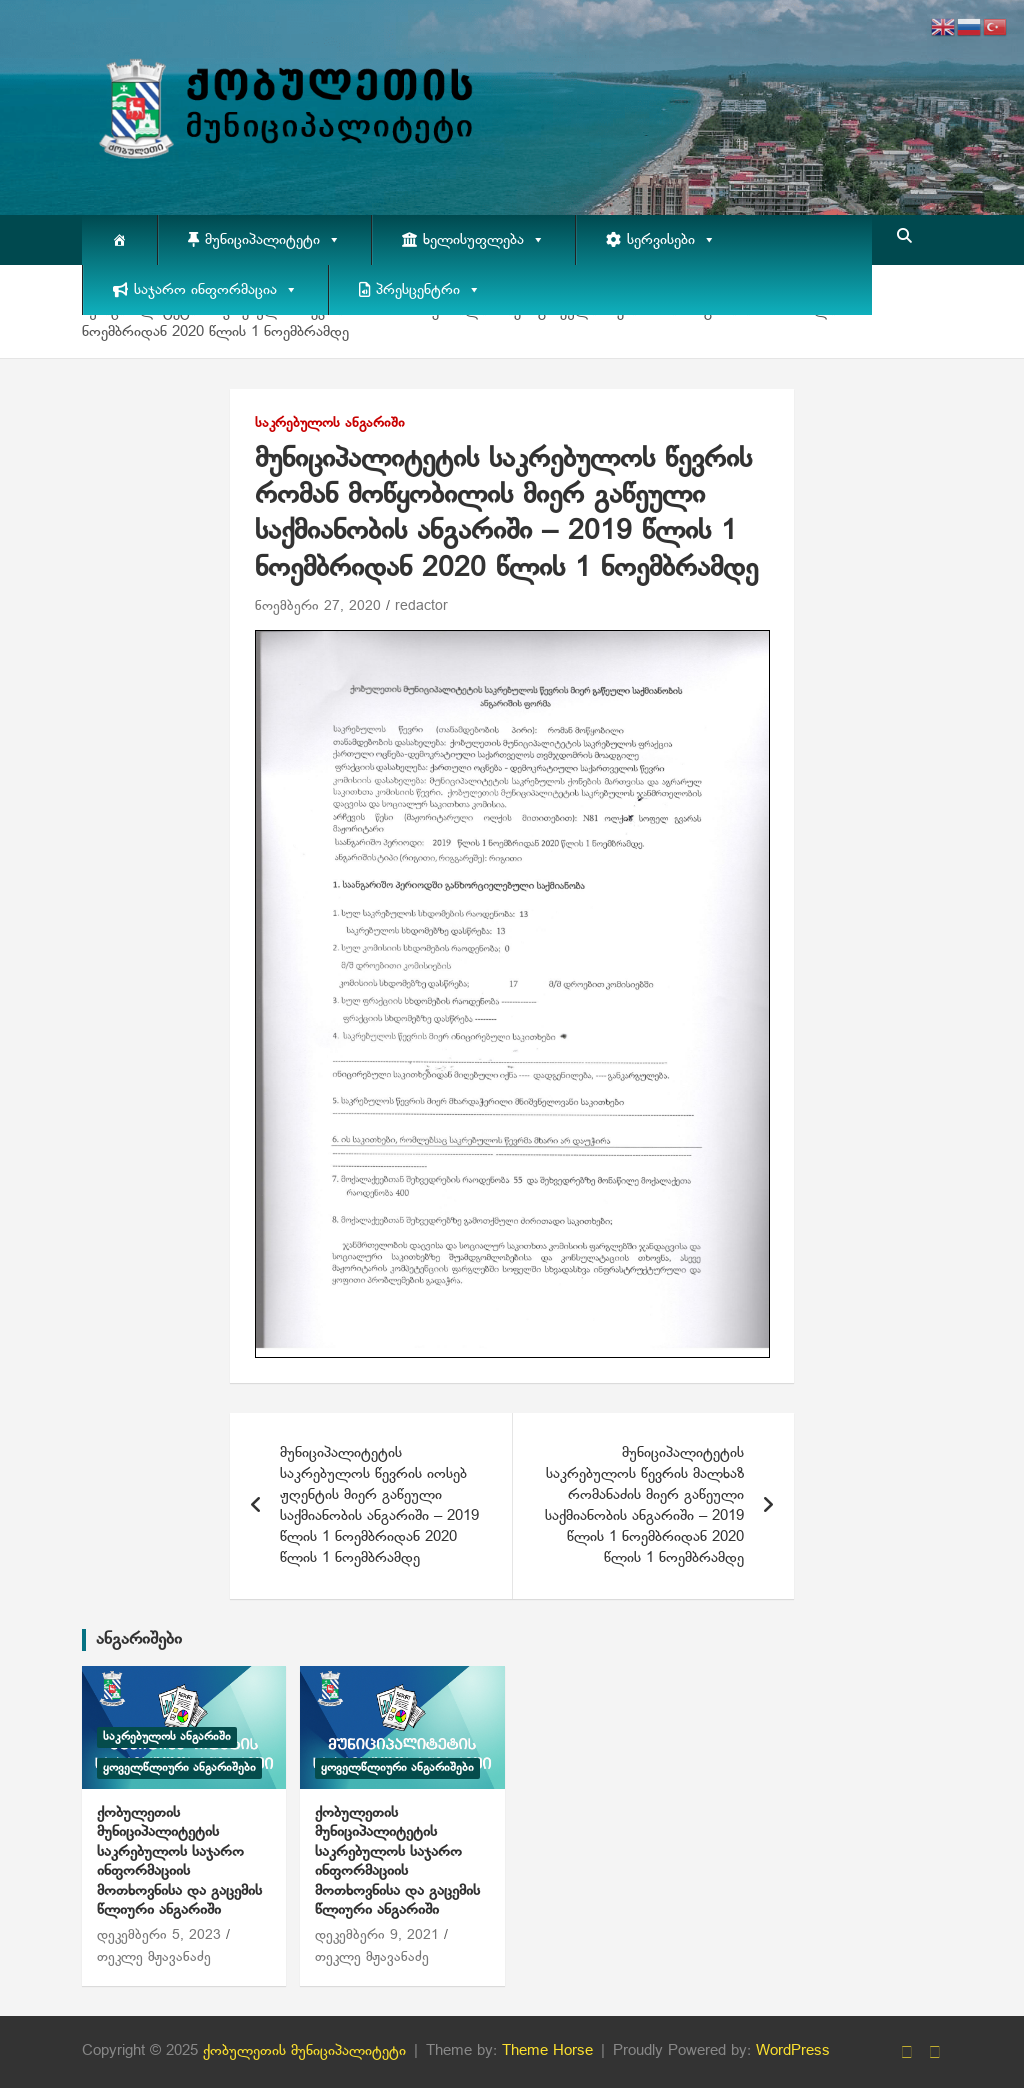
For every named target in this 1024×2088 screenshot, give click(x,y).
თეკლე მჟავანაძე (154, 1957)
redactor (421, 606)
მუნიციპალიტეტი (273, 240)
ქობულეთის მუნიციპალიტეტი (304, 2051)
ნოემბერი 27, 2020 (318, 606)
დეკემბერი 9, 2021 (377, 1935)
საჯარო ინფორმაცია (216, 290)
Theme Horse (547, 2051)
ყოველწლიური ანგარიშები (179, 1768)
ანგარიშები (139, 1639)
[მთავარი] (119, 240)
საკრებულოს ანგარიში (330, 423)
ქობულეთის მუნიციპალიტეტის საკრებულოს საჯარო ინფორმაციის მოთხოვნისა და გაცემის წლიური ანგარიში (179, 1862)
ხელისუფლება (484, 240)
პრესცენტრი (428, 290)
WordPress (793, 2051)
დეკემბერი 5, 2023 (159, 1935)
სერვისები (671, 240)
